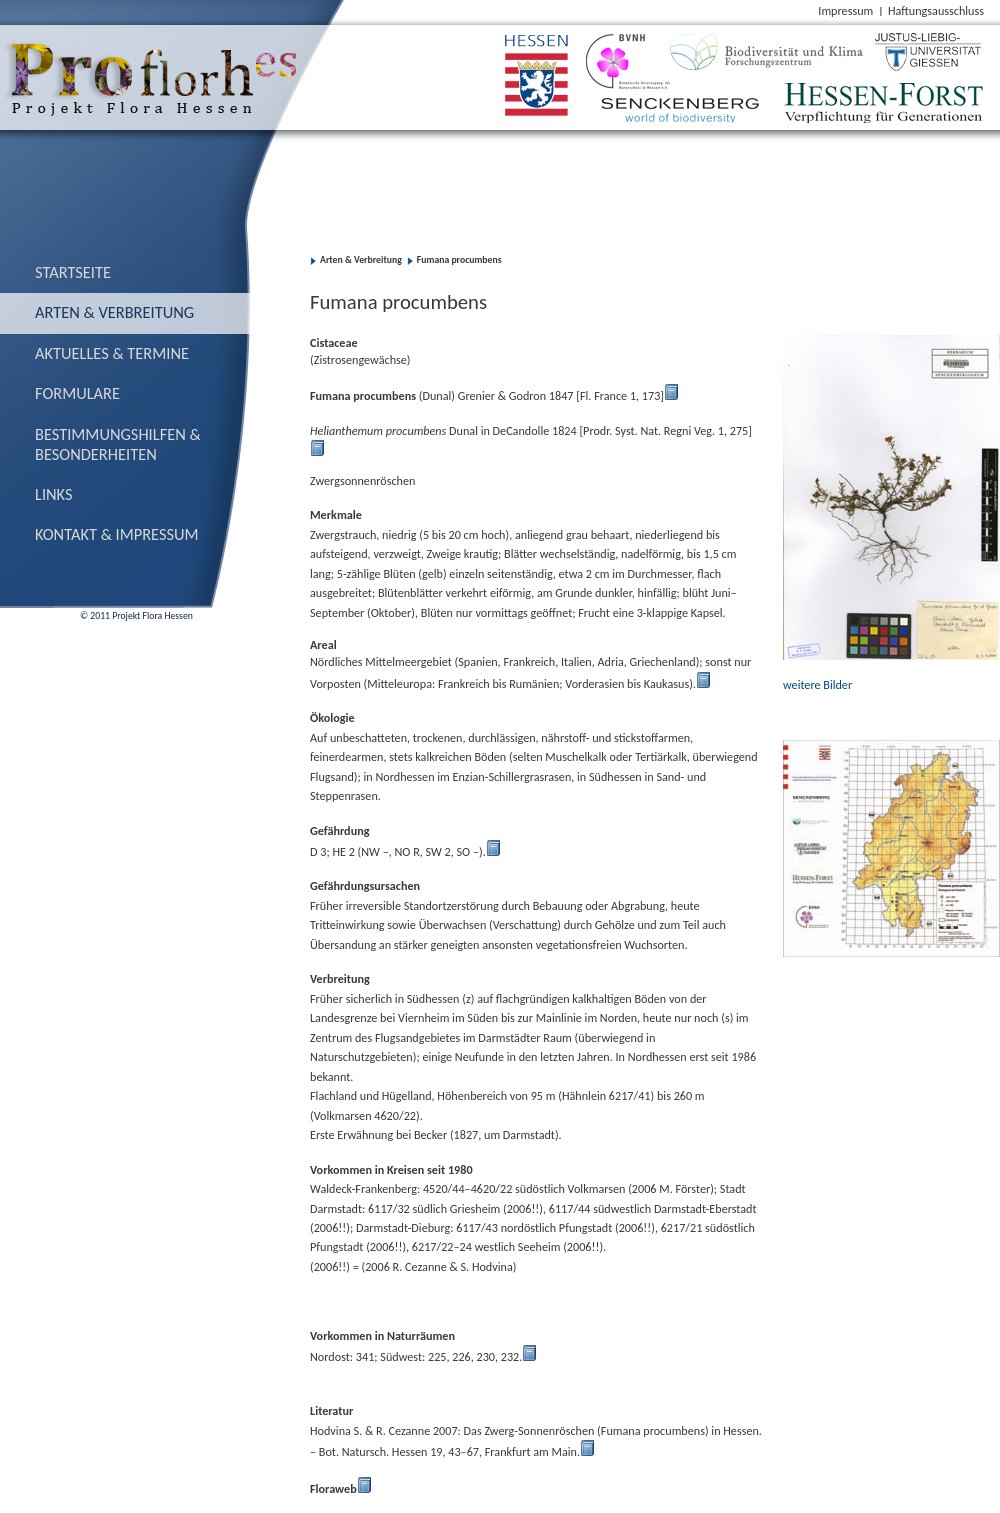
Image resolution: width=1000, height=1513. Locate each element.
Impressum (845, 10)
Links (54, 494)
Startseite (73, 272)
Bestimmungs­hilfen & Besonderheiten (118, 444)
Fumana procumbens (459, 260)
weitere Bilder (819, 684)
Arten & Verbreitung (114, 312)
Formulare (77, 393)
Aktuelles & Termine (112, 353)
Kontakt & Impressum (117, 534)
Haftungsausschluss (936, 10)
